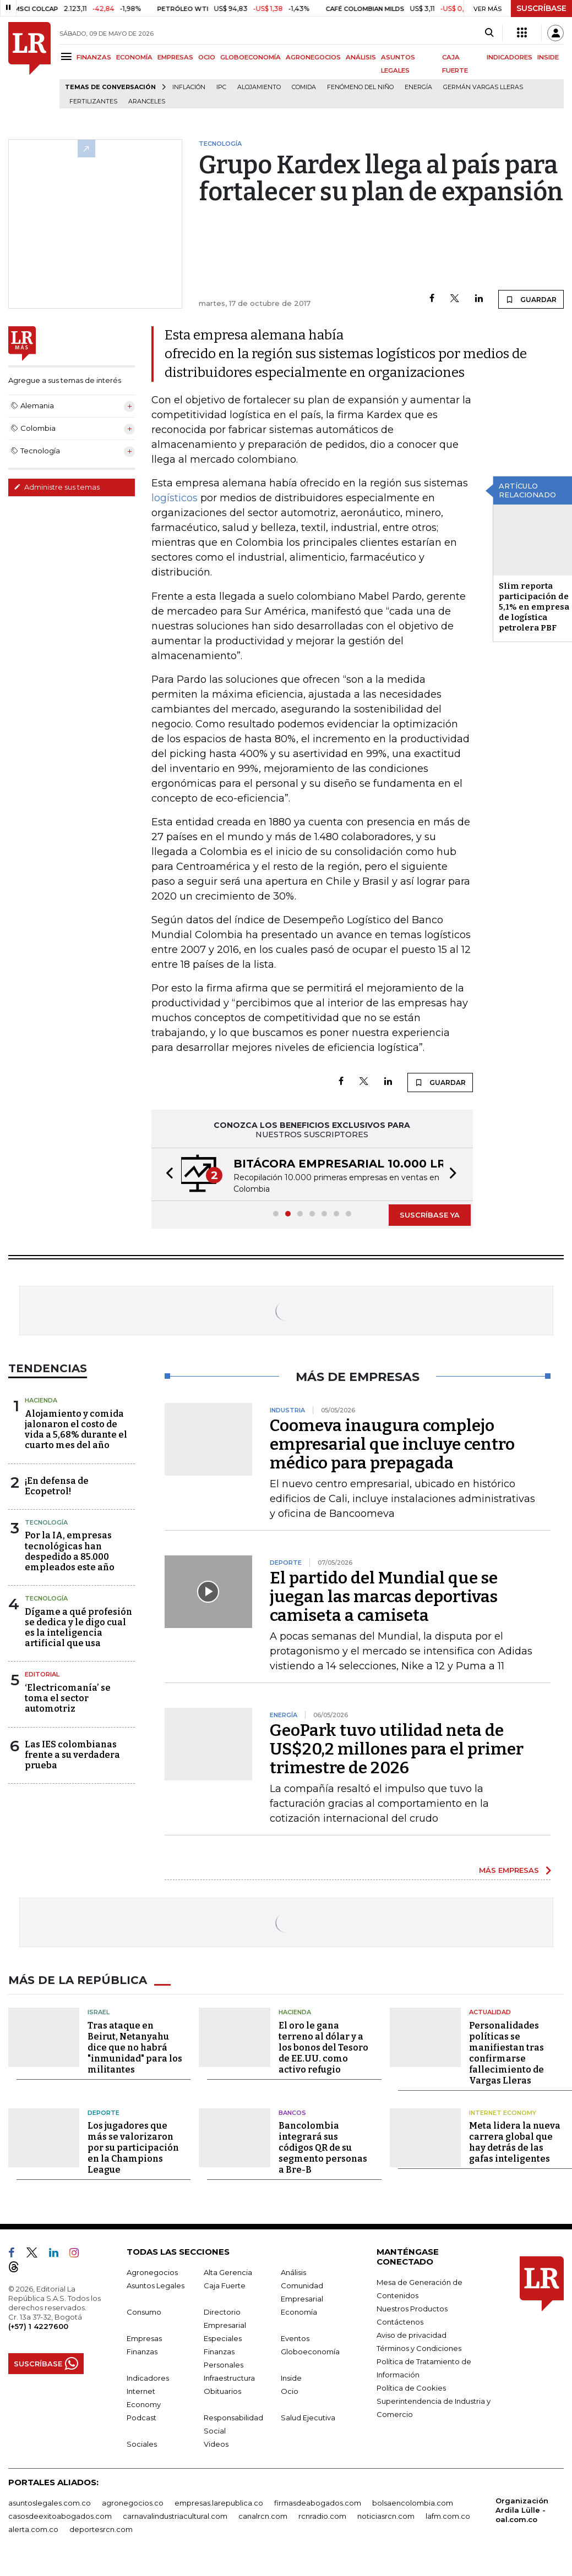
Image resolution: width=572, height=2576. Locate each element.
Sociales (142, 2444)
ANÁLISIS (361, 57)
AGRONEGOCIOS (313, 57)
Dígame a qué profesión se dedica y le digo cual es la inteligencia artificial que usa (78, 1628)
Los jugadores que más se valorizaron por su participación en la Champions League (133, 2147)
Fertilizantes (93, 101)
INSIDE (548, 57)
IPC (221, 87)
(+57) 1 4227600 (38, 2326)
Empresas (144, 2338)
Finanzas (142, 2351)
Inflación (188, 87)
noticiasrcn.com (386, 2516)
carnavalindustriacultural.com (175, 2516)
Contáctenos (400, 2321)
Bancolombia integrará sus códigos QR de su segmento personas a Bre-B (323, 2147)
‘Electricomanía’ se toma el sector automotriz (68, 1698)
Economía (299, 2312)
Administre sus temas (57, 487)
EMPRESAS (175, 57)
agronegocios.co (133, 2502)
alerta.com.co (33, 2529)
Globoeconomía (310, 2351)
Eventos (295, 2338)
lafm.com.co (448, 2516)
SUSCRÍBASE (541, 8)
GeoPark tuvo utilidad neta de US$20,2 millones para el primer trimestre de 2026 (397, 1749)
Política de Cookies (411, 2387)
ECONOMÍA (134, 57)
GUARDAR (531, 299)
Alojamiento (259, 87)
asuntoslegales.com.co (49, 2502)
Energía (418, 87)
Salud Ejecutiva (308, 2417)
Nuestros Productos (412, 2308)
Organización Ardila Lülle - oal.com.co (521, 2510)
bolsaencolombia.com (412, 2502)
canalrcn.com (262, 2516)
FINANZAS (94, 57)
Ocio (289, 2391)
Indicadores (148, 2378)
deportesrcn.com (101, 2529)
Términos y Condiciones (419, 2348)
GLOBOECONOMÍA (250, 57)
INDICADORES (509, 57)
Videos (216, 2444)
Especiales (223, 2338)
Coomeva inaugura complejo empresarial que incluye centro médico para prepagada (392, 1444)
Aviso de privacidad (411, 2335)
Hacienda (41, 1400)
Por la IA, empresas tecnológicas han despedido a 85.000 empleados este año (70, 1551)
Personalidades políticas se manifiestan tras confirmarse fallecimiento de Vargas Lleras (506, 2053)
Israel (99, 2012)
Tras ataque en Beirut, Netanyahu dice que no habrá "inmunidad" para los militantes (135, 2047)
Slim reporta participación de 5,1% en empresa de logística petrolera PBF (534, 607)
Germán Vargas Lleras (483, 87)
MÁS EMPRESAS (509, 1870)
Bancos (292, 2113)
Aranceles (146, 101)
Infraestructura (229, 2378)
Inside (291, 2378)
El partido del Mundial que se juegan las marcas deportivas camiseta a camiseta (384, 1596)
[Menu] (68, 56)
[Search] (489, 33)
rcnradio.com (322, 2516)
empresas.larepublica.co (219, 2502)
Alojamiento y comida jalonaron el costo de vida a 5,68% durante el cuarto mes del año (76, 1429)
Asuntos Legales (155, 2285)
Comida (304, 87)
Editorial (42, 1674)
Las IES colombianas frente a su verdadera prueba (72, 1755)
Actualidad (490, 2012)
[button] (166, 1174)
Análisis (293, 2272)
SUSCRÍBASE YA (430, 1214)
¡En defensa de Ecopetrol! (57, 1486)
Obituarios (222, 2391)
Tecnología (46, 1522)
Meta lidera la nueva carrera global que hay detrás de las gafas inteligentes (514, 2142)
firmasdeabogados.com (317, 2502)
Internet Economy (502, 2113)
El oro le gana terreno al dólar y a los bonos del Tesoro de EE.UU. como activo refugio (323, 2047)
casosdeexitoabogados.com (60, 2516)
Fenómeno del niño (360, 87)
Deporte (103, 2113)
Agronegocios (152, 2272)
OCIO (206, 57)
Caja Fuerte (225, 2285)
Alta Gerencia (228, 2272)
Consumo (144, 2312)
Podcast (141, 2417)
